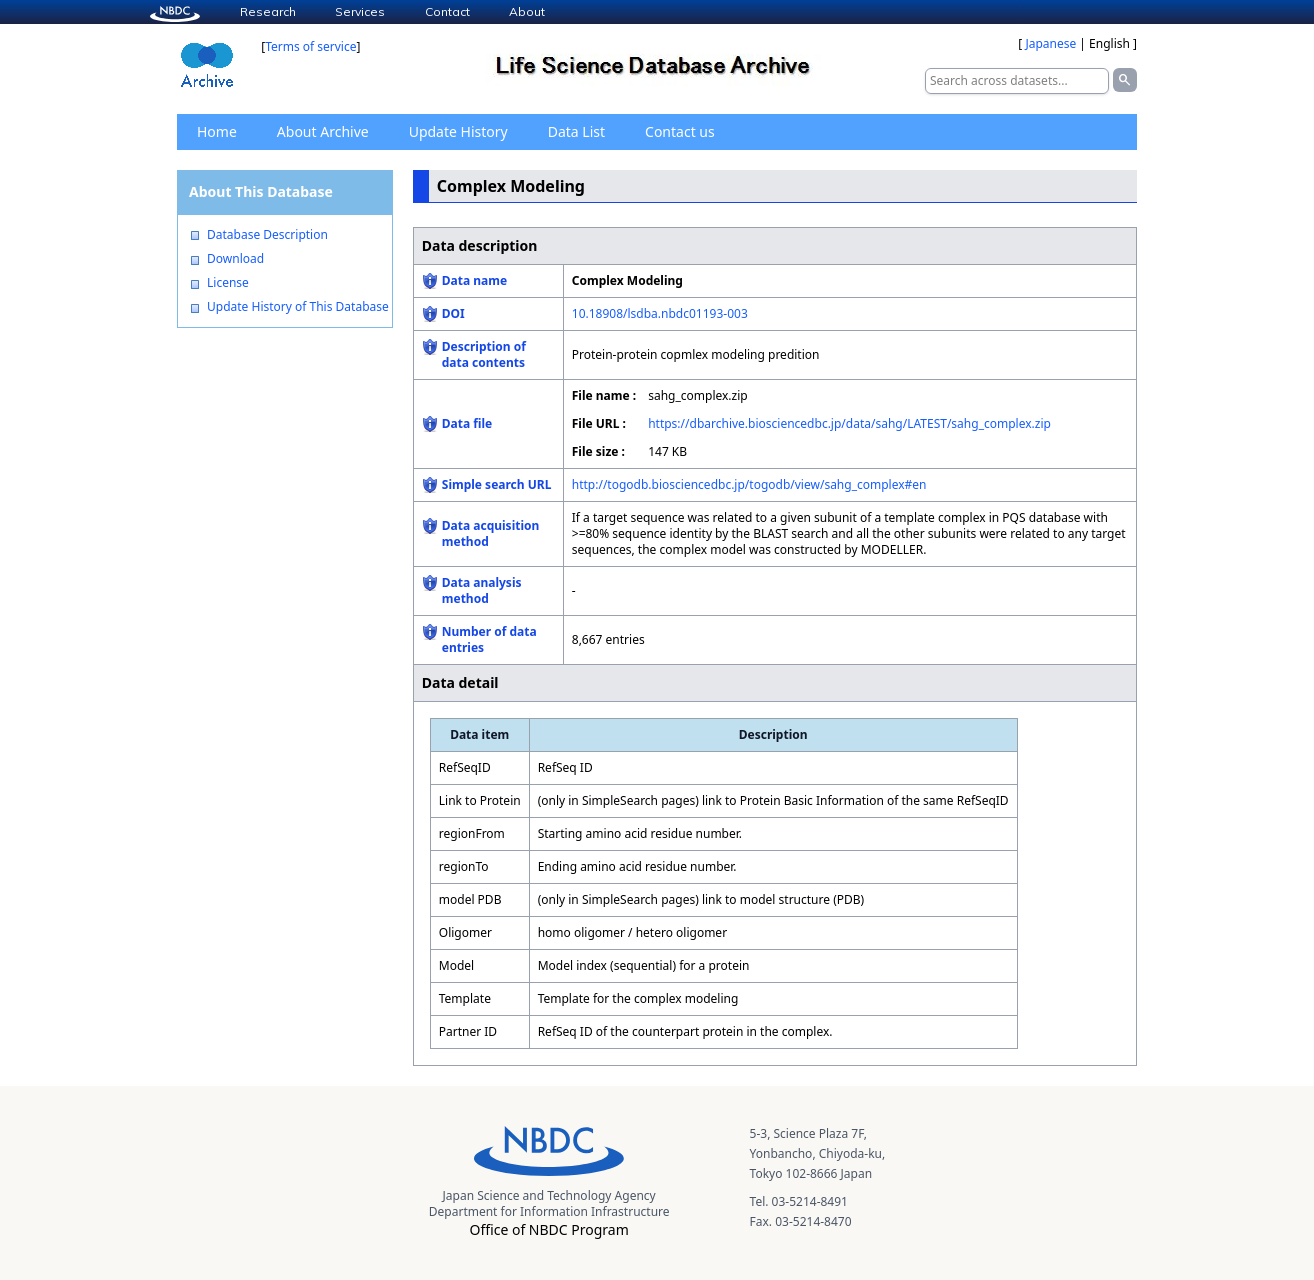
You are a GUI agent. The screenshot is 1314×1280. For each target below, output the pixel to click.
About (527, 11)
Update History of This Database (298, 307)
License (228, 283)
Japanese (1050, 43)
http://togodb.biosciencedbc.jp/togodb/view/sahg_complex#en (749, 484)
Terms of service (310, 46)
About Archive (323, 131)
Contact (447, 11)
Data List (576, 131)
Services (360, 11)
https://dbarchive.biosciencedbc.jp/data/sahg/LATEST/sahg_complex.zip (849, 423)
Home (217, 131)
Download (235, 259)
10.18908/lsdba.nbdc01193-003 (660, 313)
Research (268, 11)
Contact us (680, 131)
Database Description (267, 235)
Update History (458, 131)
